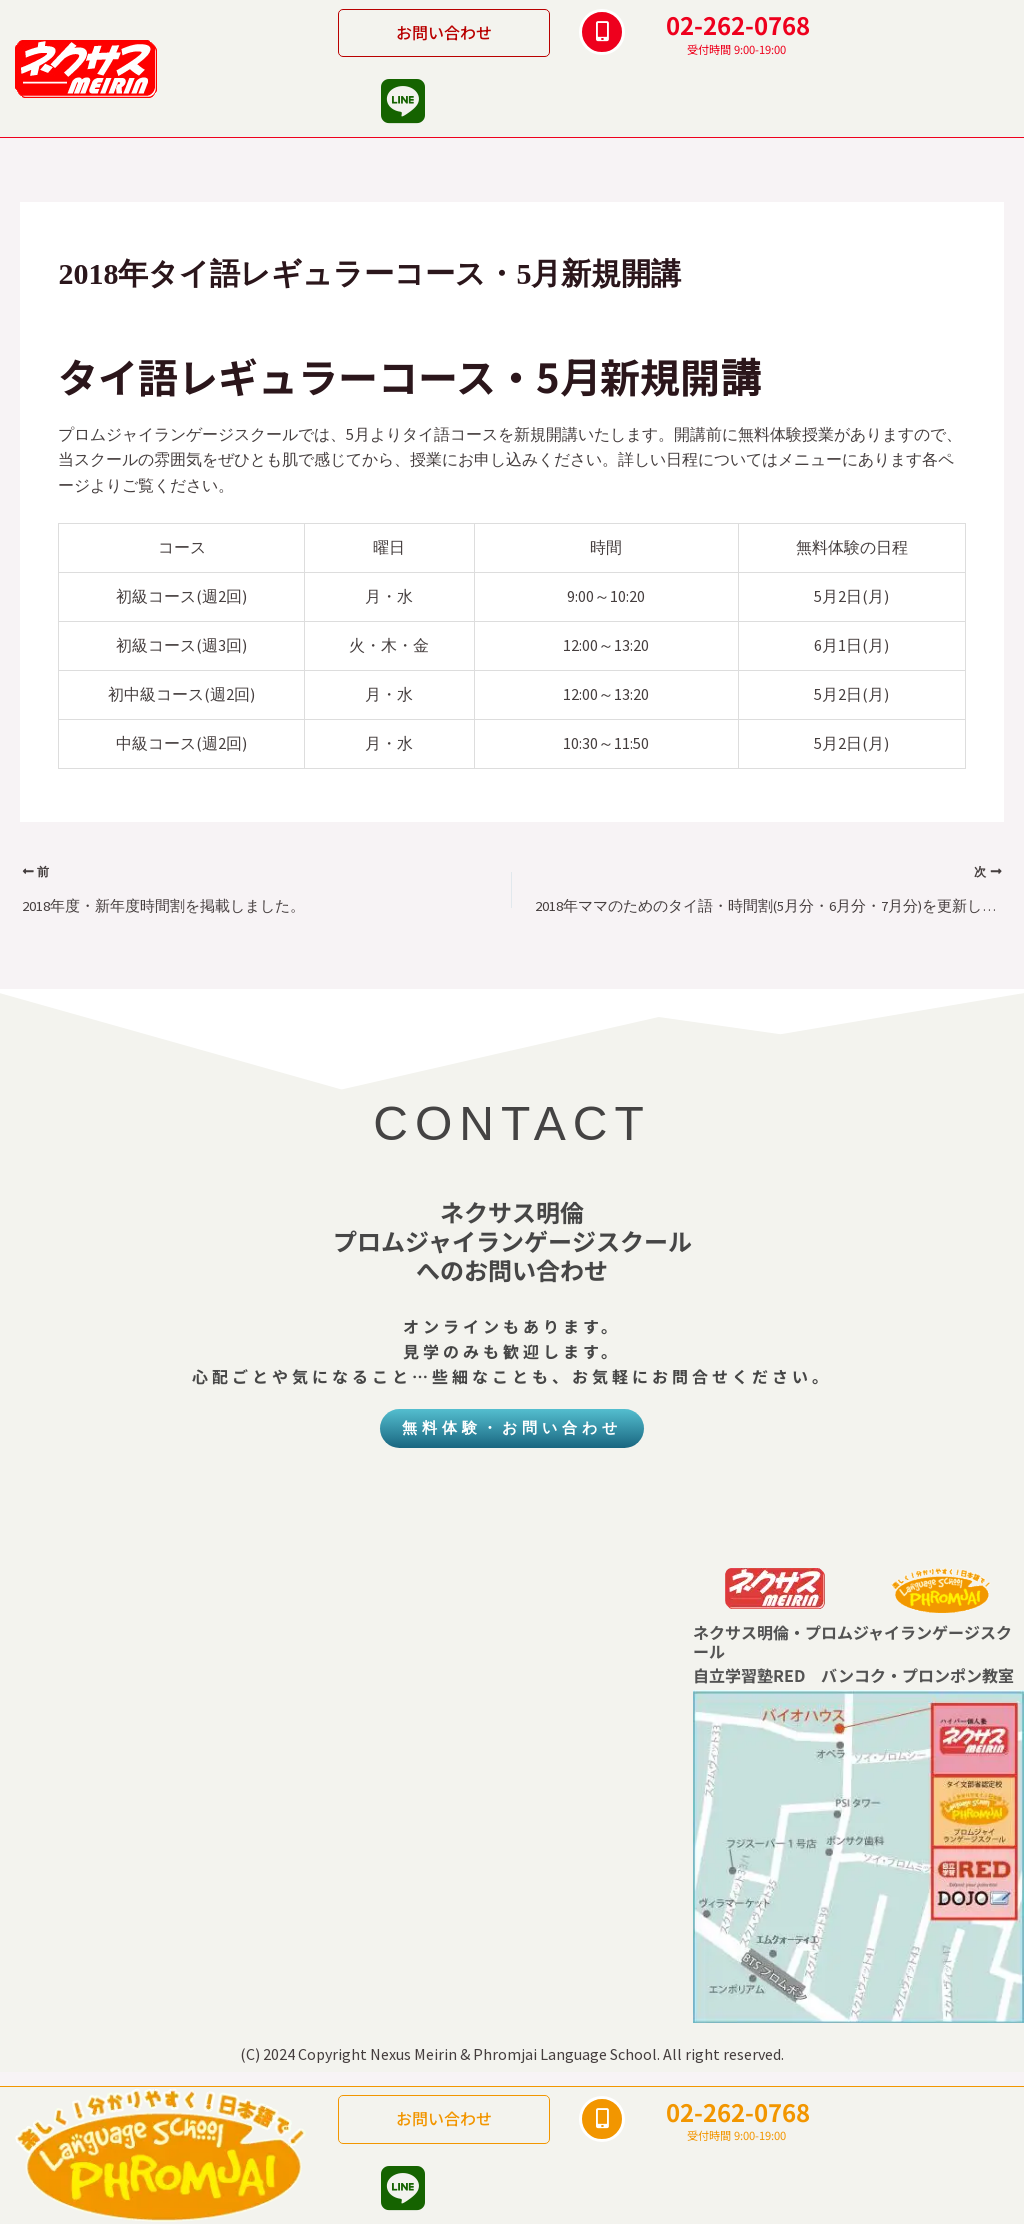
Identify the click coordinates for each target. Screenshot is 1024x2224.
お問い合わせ (444, 32)
